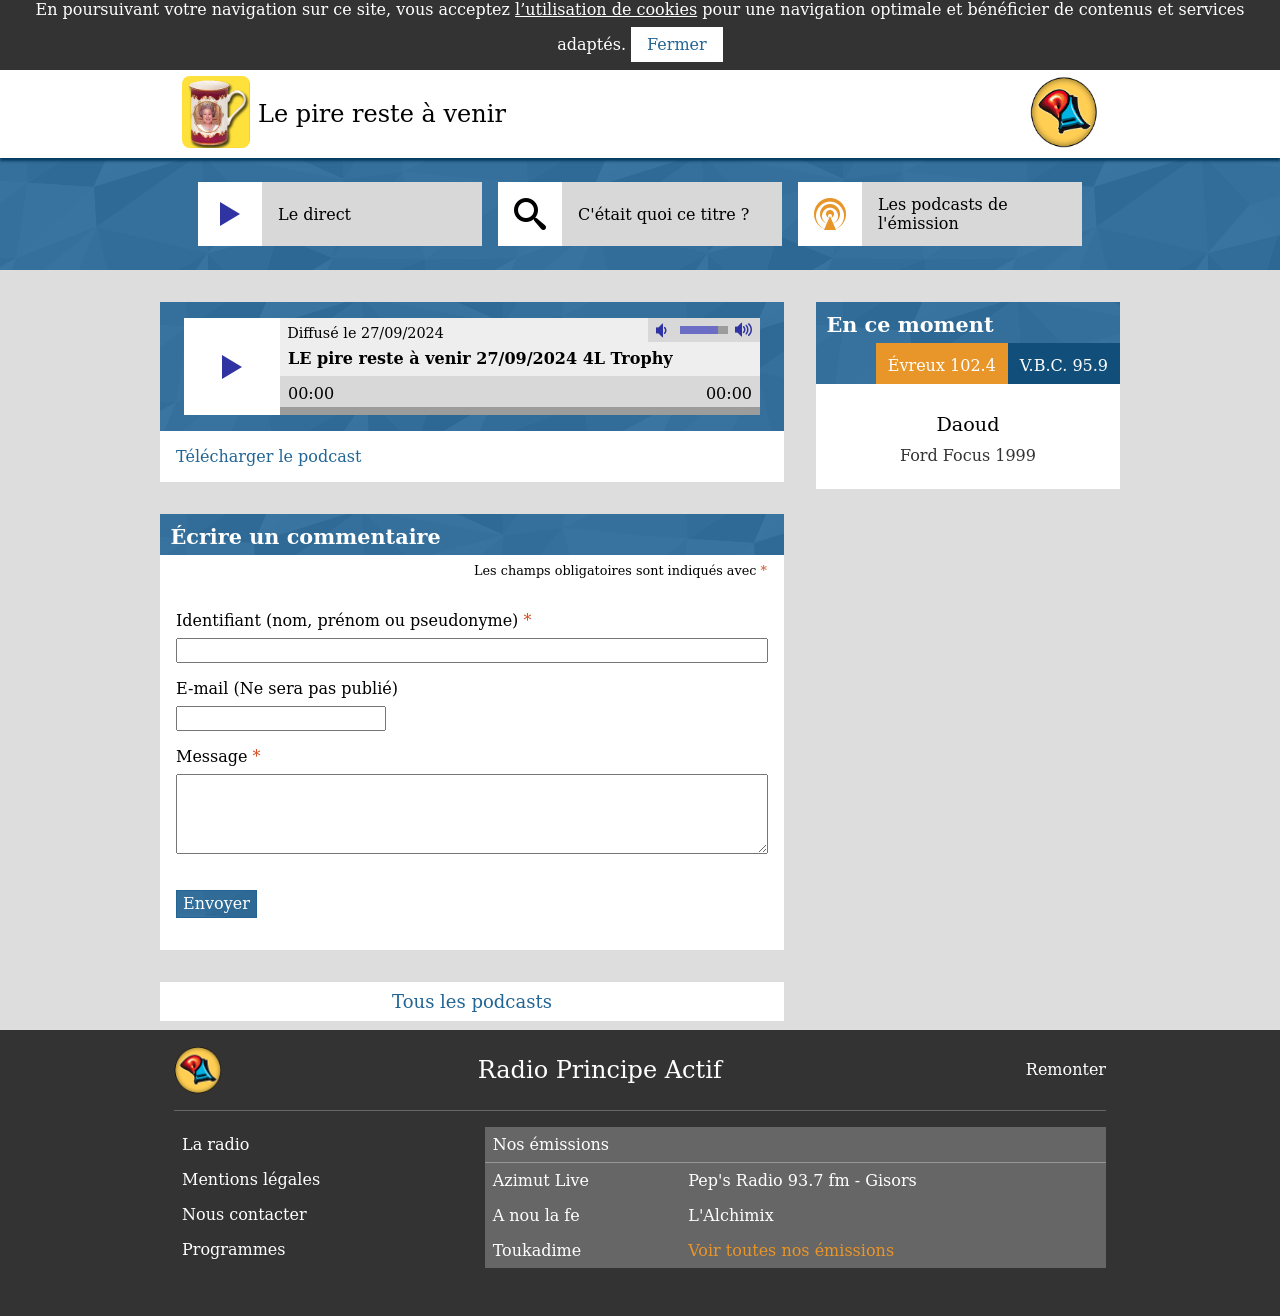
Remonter (1066, 1069)
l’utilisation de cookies (606, 9)
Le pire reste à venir (382, 114)
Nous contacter (244, 1214)
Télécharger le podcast (268, 456)
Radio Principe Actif (600, 1070)
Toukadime (537, 1250)
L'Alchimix (730, 1215)
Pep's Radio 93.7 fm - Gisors (802, 1180)
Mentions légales (251, 1179)
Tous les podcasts (472, 1001)
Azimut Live (541, 1180)
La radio (215, 1144)
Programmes (234, 1249)
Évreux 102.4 (942, 365)
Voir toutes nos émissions (791, 1250)
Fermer (677, 44)
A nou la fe (536, 1215)
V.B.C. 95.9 (1064, 365)
